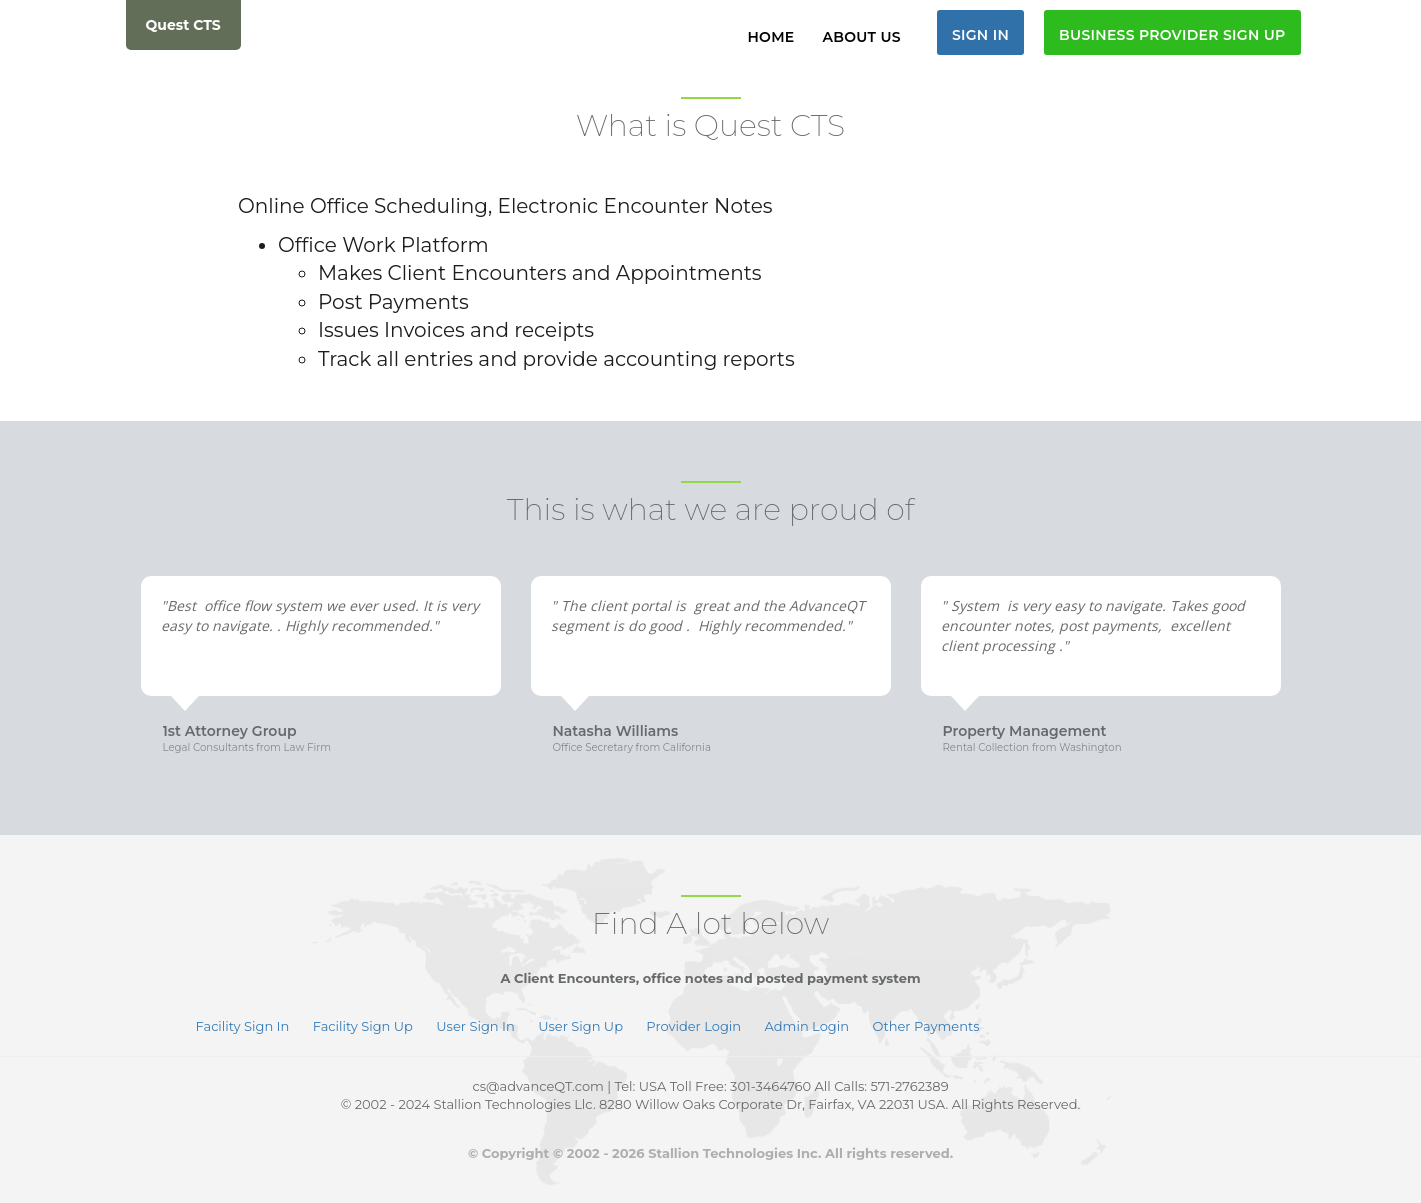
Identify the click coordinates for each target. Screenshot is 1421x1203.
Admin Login (807, 1026)
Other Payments (925, 1026)
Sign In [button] (980, 35)
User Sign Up (582, 1026)
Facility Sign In (244, 1026)
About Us (862, 37)
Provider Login (693, 1026)
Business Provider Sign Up (1172, 35)
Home (770, 37)
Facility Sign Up (365, 1026)
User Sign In (475, 1026)
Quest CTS (183, 25)
